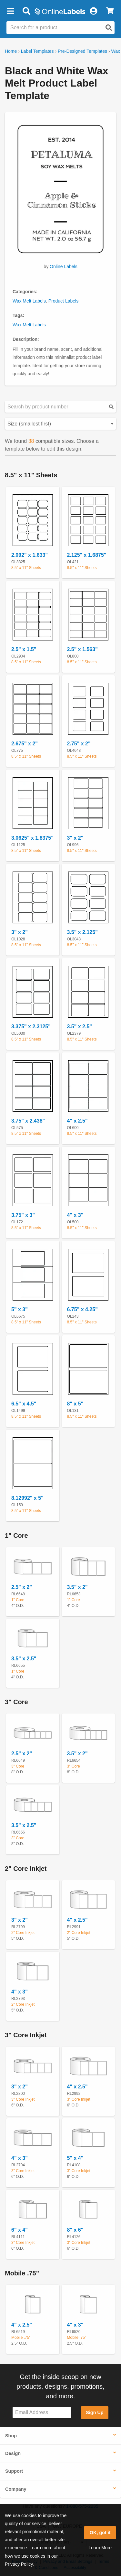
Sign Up (94, 2412)
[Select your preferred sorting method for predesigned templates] (60, 424)
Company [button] (15, 2489)
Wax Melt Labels (29, 300)
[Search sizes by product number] (60, 407)
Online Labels (63, 266)
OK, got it (100, 2532)
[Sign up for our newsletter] (42, 2413)
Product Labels (63, 300)
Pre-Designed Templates (82, 51)
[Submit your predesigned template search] (111, 407)
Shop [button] (11, 2435)
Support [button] (14, 2471)
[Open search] (109, 27)
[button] (10, 11)
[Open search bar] (26, 11)
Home (11, 51)
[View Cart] (109, 11)
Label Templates (37, 51)
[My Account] (93, 11)
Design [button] (13, 2453)
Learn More (100, 2547)
